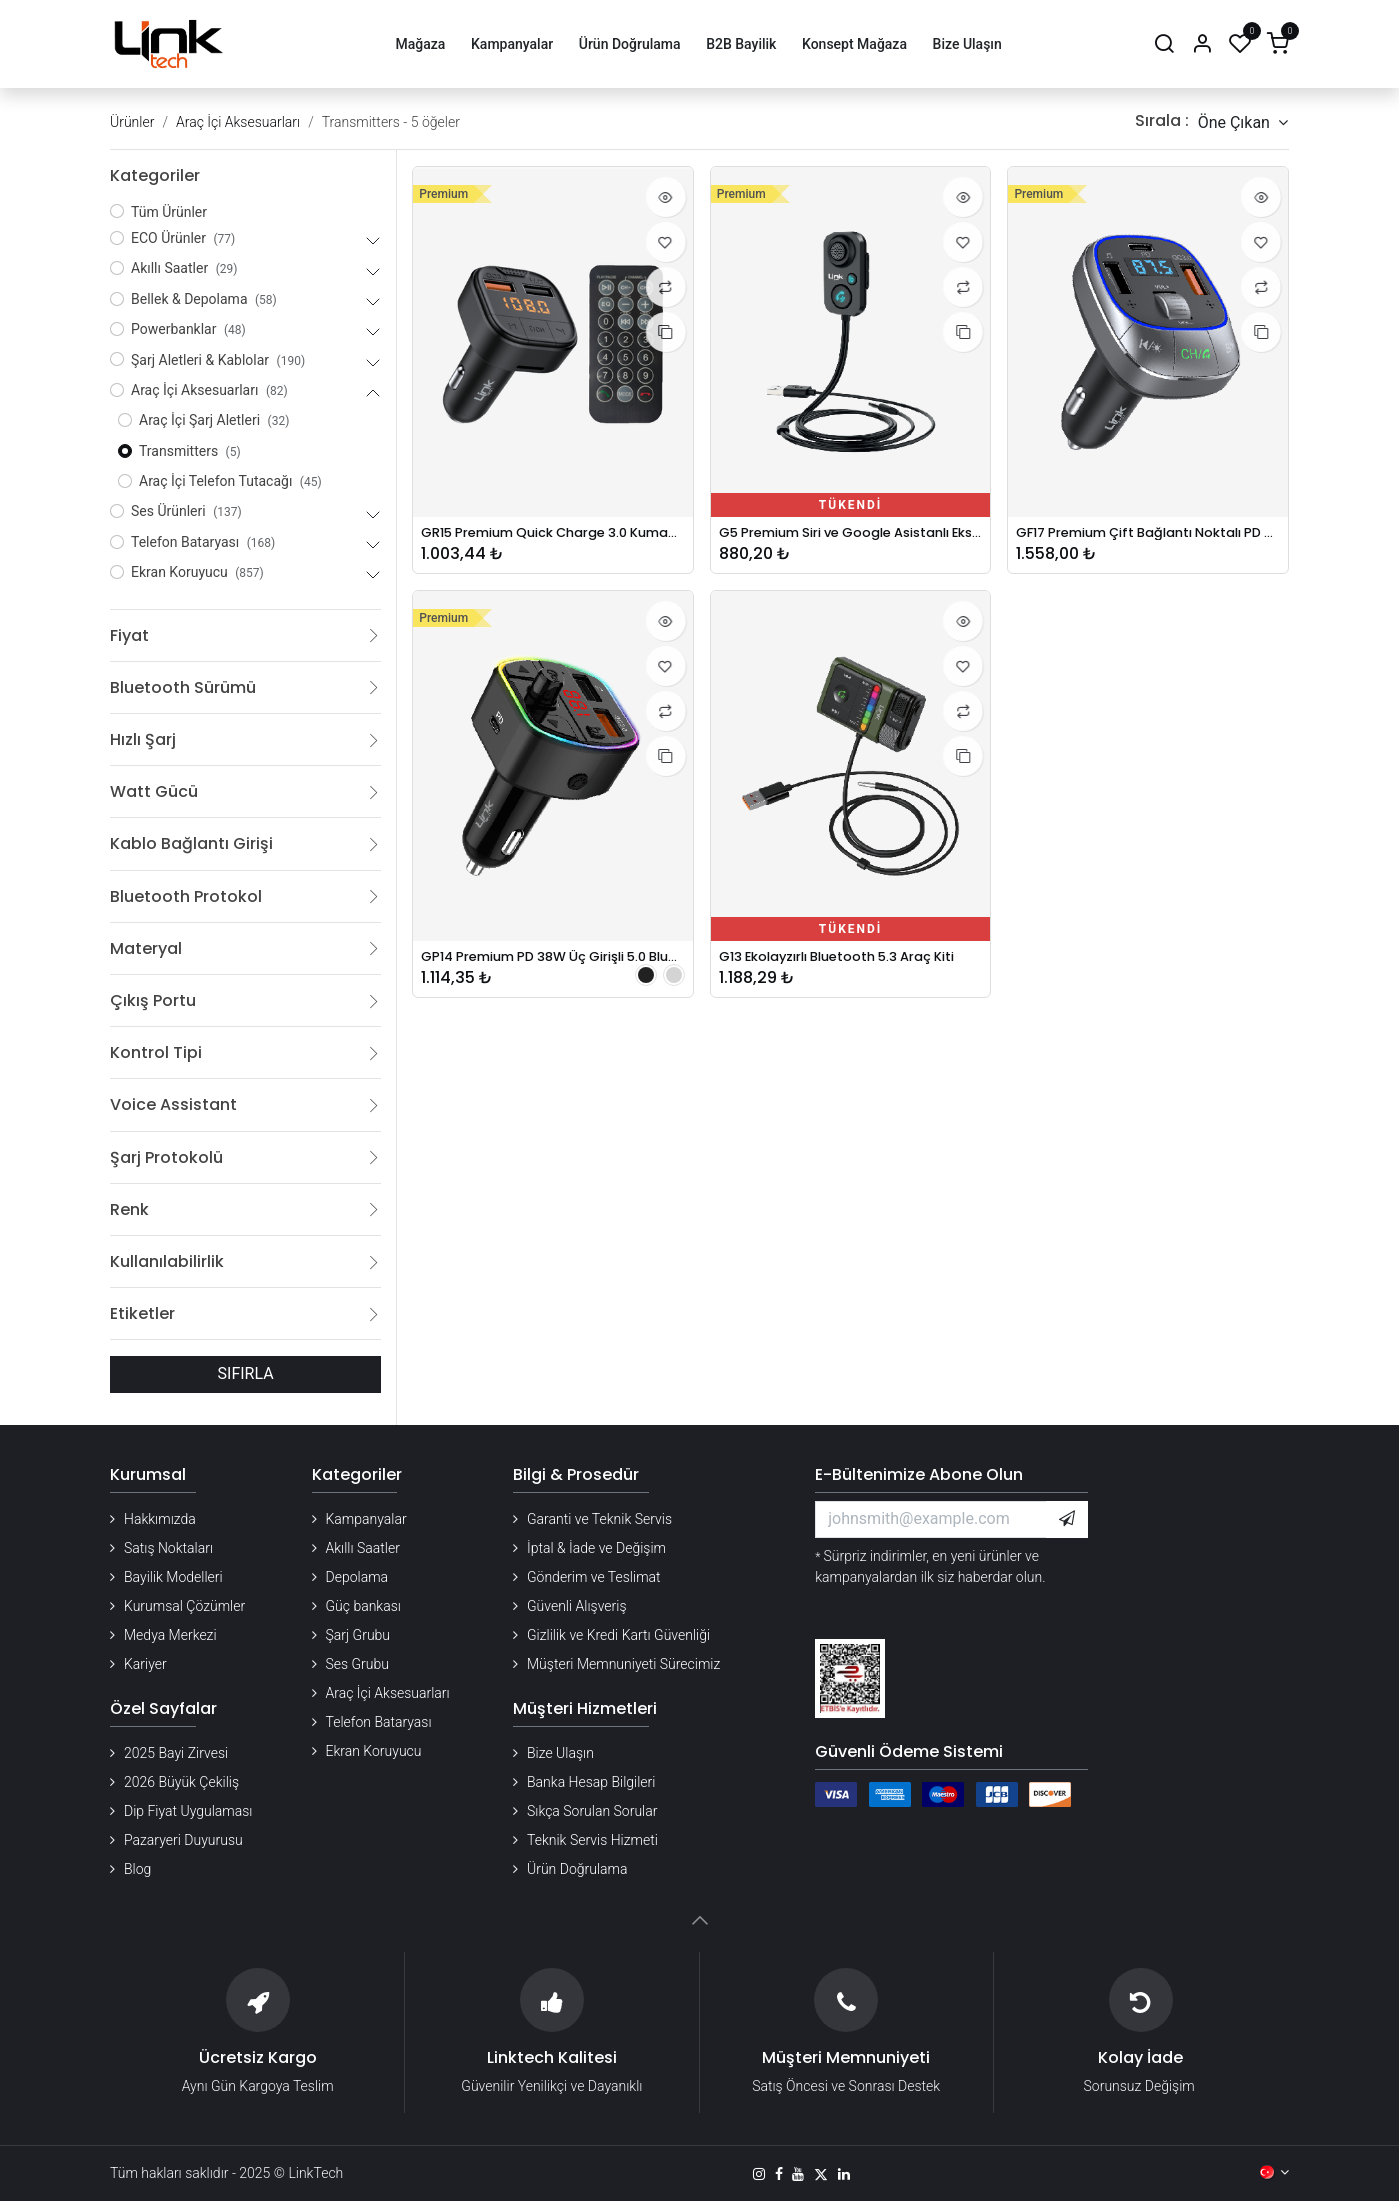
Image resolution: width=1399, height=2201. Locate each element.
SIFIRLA (246, 1373)
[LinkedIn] (844, 2174)
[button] (1243, 122)
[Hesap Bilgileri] (1202, 44)
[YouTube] (798, 2174)
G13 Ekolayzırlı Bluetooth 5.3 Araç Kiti (851, 962)
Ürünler (132, 122)
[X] (821, 2174)
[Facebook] (779, 2174)
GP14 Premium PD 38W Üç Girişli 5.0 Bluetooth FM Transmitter (553, 962)
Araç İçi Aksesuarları (238, 122)
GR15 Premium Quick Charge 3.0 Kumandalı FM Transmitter (553, 534)
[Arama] (1164, 44)
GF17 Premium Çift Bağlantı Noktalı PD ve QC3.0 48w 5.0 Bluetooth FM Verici (1148, 534)
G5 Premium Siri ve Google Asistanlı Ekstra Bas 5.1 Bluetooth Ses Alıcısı (851, 534)
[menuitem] (420, 44)
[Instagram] (759, 2174)
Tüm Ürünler (169, 212)
